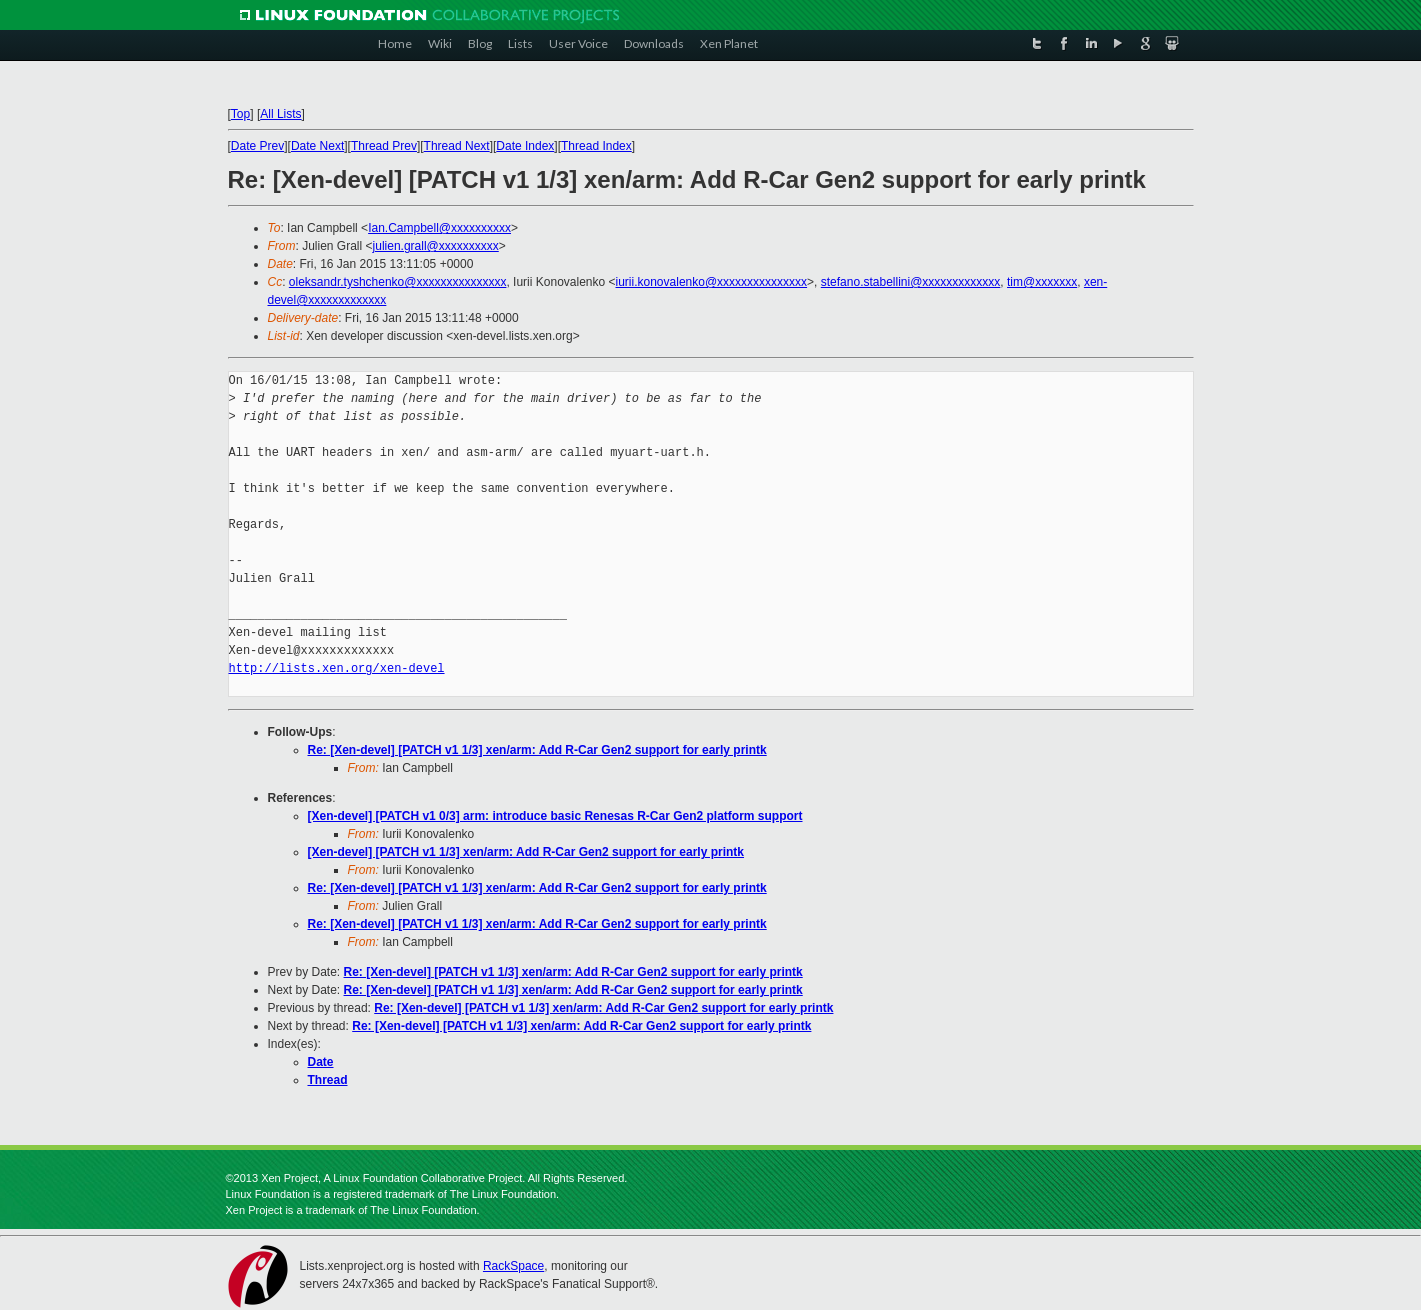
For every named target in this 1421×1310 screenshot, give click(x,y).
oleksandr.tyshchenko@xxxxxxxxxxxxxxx (398, 282)
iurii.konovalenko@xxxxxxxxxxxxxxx (712, 282)
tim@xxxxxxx (1042, 282)
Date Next (317, 146)
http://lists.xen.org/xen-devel (337, 668)
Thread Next (457, 146)
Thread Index (596, 146)
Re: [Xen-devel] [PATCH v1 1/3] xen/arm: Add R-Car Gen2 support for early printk (537, 750)
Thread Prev (384, 146)
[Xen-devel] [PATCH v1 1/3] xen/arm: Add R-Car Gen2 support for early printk (526, 852)
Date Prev (257, 146)
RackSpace (513, 1266)
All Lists (280, 114)
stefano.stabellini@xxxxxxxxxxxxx (911, 282)
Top (240, 114)
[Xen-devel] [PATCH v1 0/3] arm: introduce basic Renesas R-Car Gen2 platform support (555, 816)
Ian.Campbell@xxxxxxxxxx (439, 228)
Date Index (525, 146)
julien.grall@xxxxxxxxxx (436, 246)
